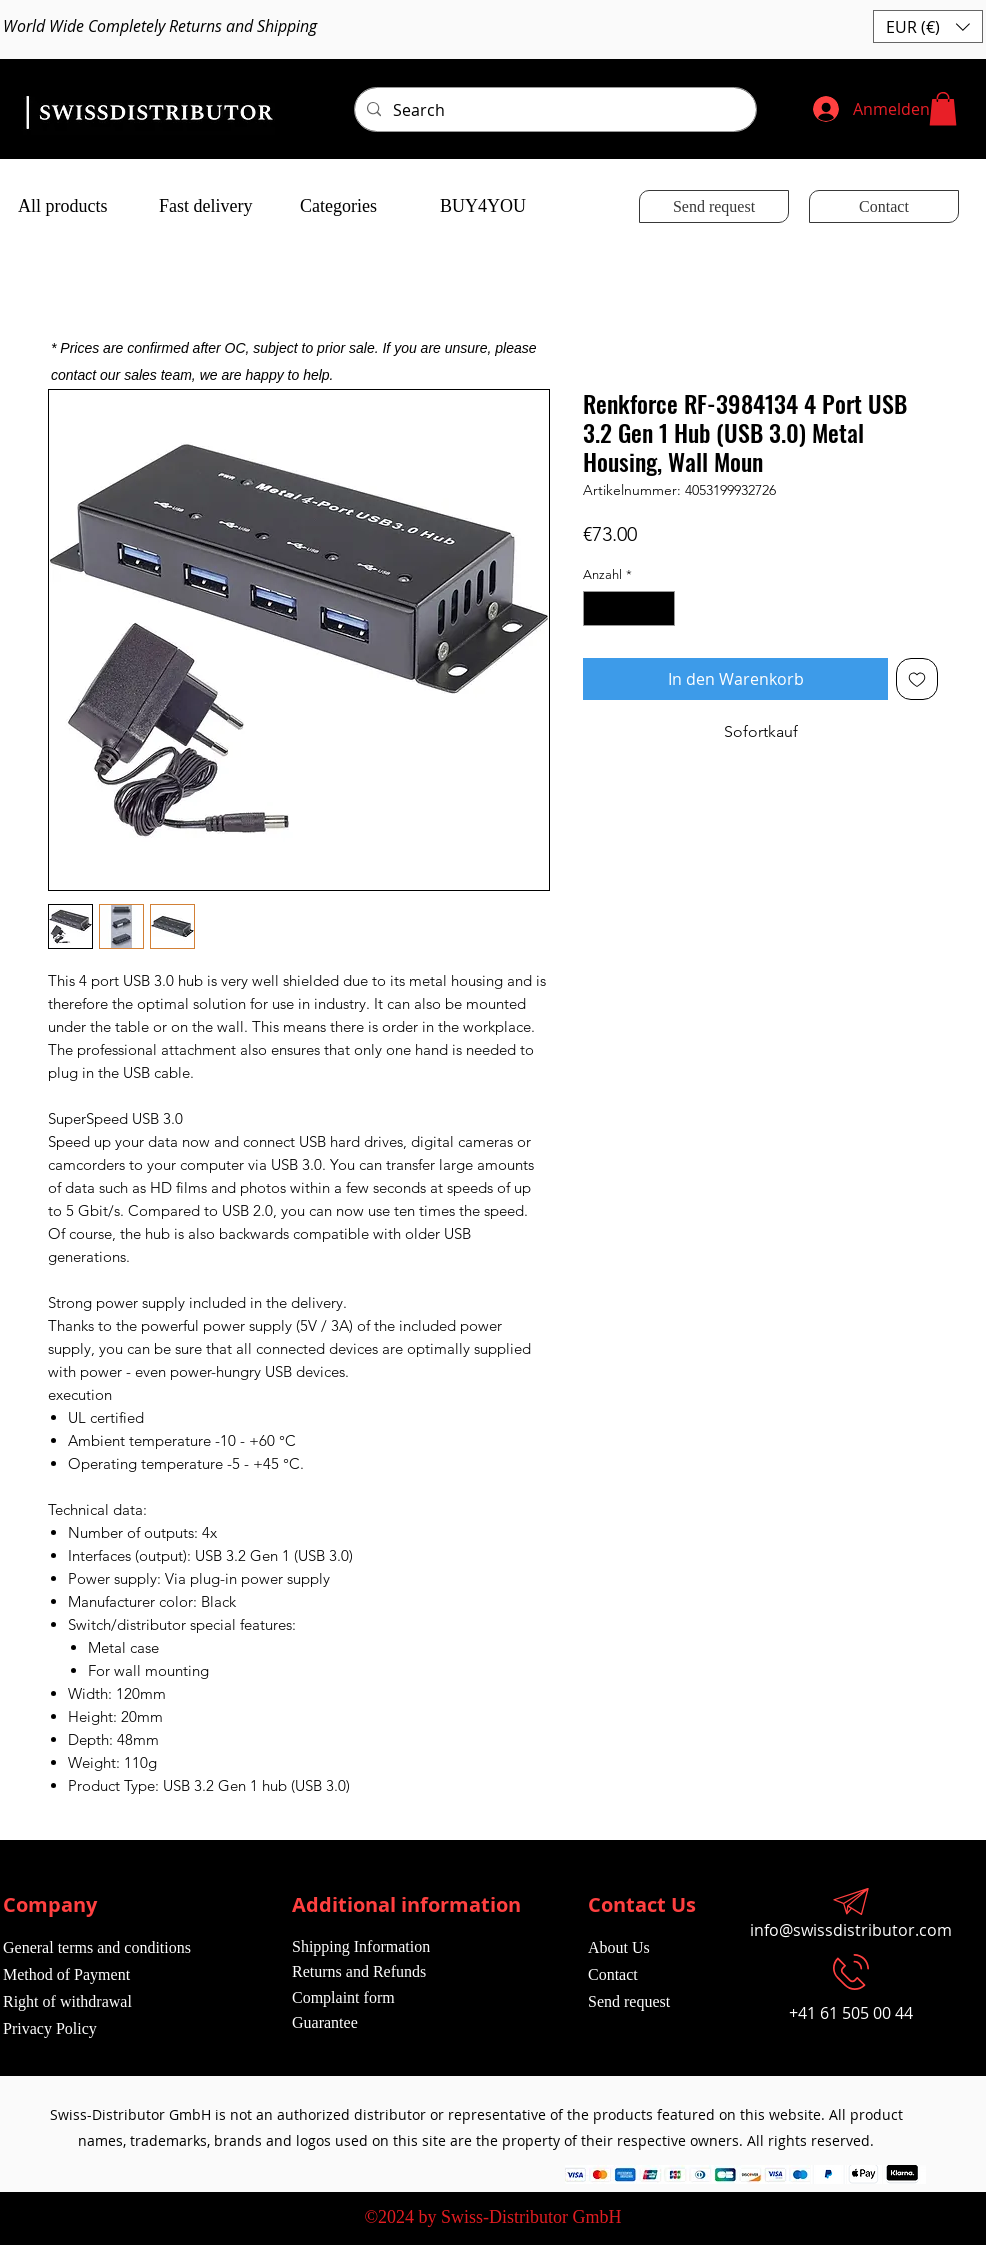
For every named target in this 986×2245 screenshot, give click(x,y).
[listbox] (928, 26)
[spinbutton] (629, 609)
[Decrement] (598, 609)
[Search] (553, 110)
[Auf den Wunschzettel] (917, 679)
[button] (928, 26)
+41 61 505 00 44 (851, 2013)
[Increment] (661, 609)
